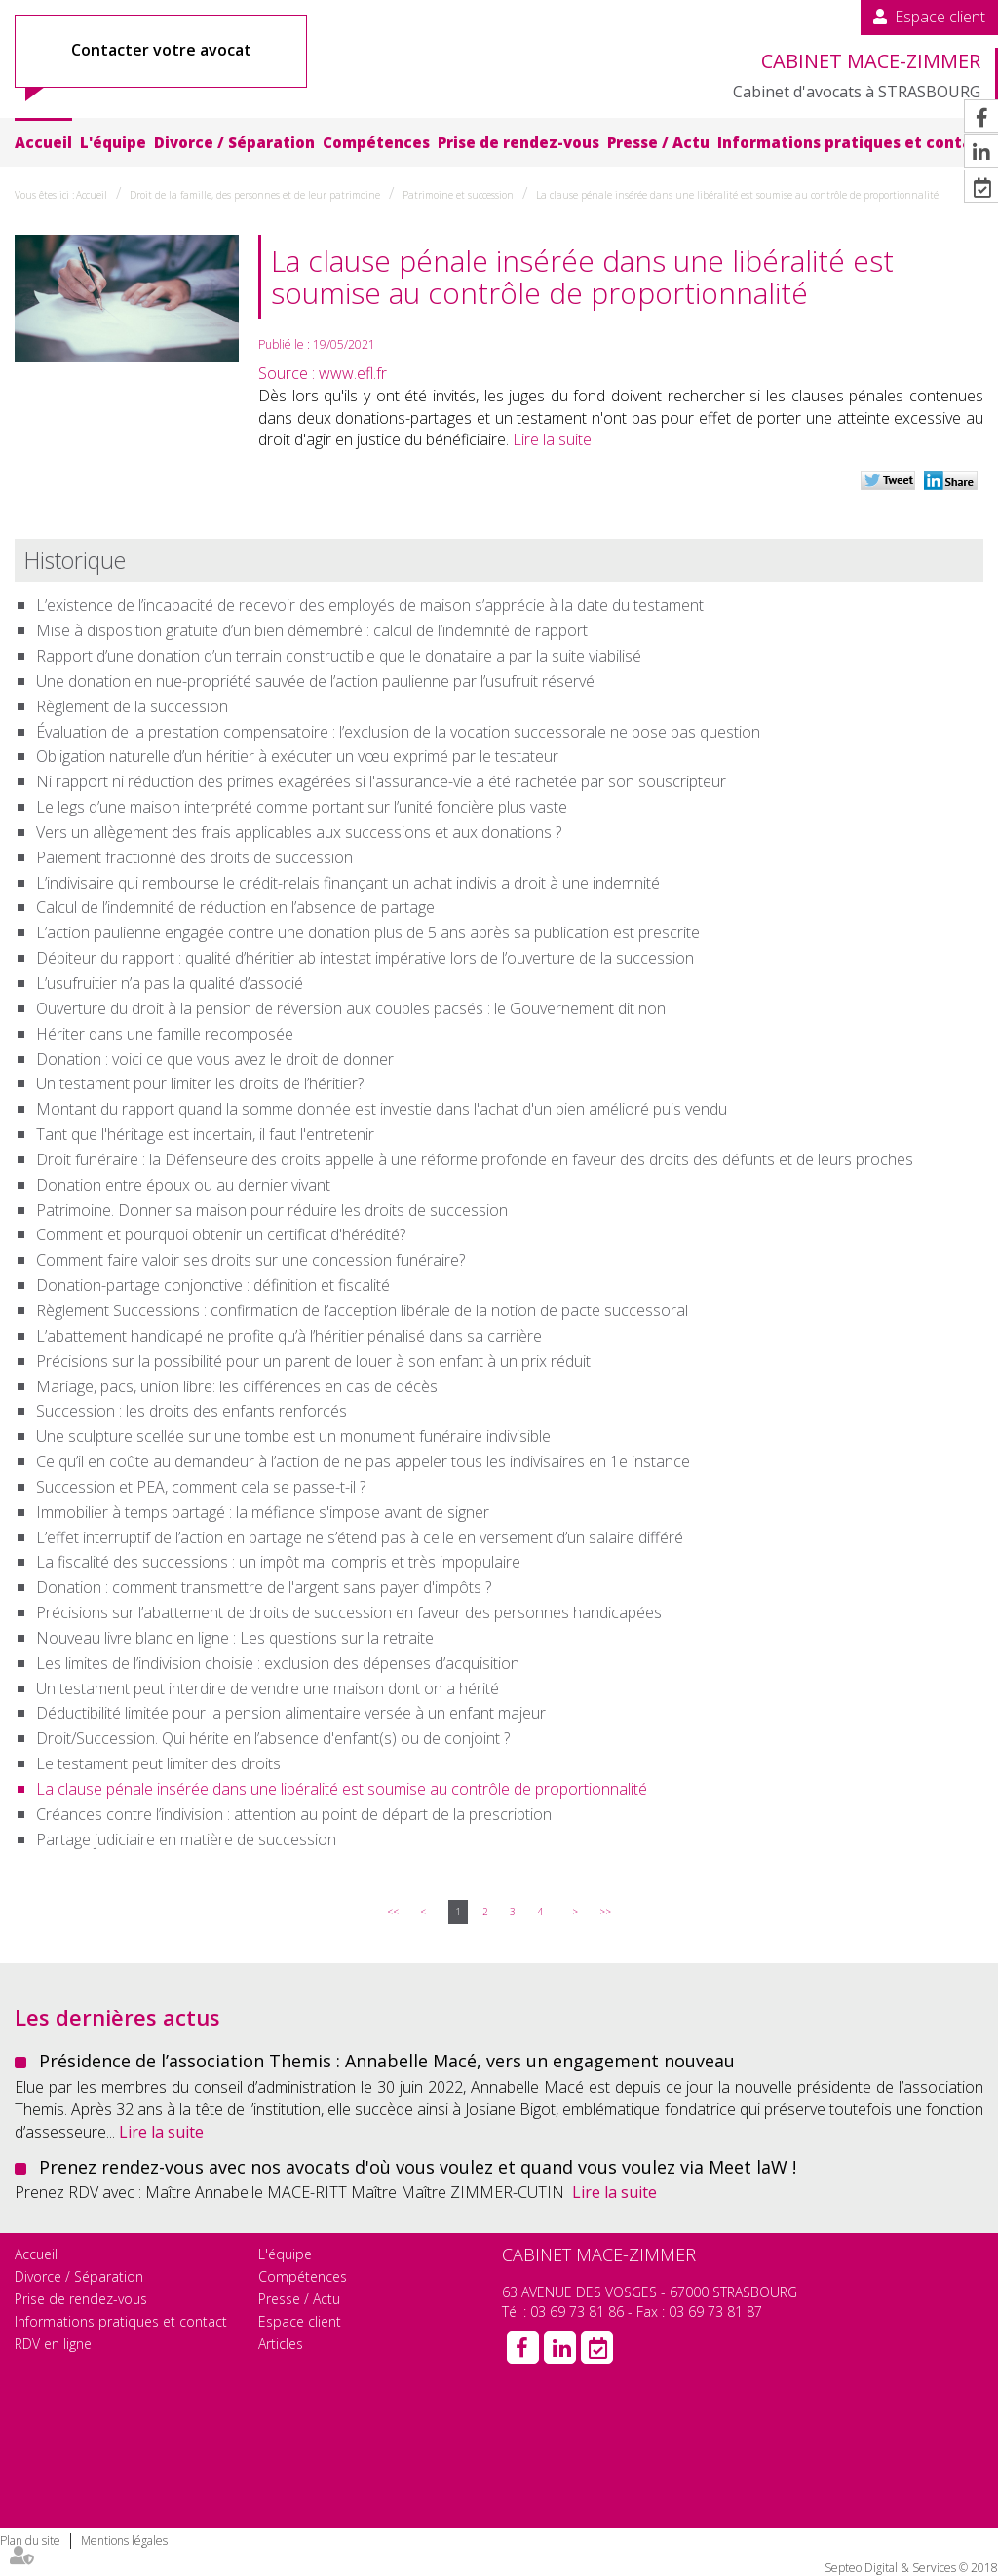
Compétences (376, 142)
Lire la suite (552, 439)
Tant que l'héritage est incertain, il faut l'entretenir (205, 1134)
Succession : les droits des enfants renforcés (191, 1410)
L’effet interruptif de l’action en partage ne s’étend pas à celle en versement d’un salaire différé (359, 1537)
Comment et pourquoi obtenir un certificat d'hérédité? (220, 1234)
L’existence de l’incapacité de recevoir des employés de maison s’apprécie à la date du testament (370, 605)
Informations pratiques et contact (852, 142)
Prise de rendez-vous (518, 142)
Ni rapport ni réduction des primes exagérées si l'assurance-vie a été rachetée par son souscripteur (381, 781)
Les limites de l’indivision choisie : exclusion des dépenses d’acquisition (277, 1663)
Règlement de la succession (132, 706)
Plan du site (30, 2540)
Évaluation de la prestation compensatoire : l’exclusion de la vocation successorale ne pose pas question (398, 731)
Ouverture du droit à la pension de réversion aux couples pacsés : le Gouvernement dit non (351, 1008)
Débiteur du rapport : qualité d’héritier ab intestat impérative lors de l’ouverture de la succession (365, 957)
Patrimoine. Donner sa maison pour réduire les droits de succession (272, 1210)
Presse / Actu (658, 142)
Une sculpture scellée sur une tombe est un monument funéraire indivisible (293, 1436)
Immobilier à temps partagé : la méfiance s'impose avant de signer (262, 1512)
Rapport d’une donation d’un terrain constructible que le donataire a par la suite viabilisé (338, 655)
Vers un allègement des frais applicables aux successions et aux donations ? (298, 832)
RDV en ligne (53, 2343)
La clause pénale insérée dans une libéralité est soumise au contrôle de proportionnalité (737, 195)
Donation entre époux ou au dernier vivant (183, 1184)
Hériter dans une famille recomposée (164, 1033)
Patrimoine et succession (458, 195)
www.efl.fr (353, 373)
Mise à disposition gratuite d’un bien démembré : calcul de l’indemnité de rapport (312, 630)
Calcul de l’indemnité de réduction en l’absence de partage (235, 907)
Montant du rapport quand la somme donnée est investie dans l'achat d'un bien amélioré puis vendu (381, 1108)
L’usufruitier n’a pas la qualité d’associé (169, 983)
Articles (280, 2343)
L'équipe (113, 142)
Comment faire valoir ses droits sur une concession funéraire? (250, 1259)
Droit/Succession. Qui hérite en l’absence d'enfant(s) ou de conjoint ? (273, 1738)
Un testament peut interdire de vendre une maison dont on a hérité (267, 1688)
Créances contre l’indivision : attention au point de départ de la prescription (294, 1814)
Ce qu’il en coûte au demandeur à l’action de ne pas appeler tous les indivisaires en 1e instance (363, 1461)
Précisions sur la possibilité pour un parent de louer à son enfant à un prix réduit (313, 1361)
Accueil (43, 142)
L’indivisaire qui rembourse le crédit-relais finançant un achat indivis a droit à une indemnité (348, 882)
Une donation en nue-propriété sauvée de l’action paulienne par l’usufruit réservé (315, 681)
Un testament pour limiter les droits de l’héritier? (200, 1083)
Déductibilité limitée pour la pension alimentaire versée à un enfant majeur (291, 1713)
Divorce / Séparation (234, 142)
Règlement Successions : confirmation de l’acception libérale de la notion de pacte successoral (362, 1310)
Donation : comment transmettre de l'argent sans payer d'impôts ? (263, 1587)
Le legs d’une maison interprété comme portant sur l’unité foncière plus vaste (301, 806)
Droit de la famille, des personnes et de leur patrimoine (255, 195)
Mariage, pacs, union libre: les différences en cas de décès (237, 1386)
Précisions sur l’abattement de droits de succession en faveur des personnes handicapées (349, 1612)
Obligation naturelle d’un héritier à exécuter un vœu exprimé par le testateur (297, 756)
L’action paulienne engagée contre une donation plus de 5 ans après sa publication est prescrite (368, 932)
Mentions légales (124, 2540)
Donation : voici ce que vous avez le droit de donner (215, 1059)
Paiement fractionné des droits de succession (194, 857)
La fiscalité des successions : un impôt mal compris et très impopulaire (278, 1561)
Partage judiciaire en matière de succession (186, 1839)
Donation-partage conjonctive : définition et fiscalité (213, 1285)
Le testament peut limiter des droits (158, 1763)
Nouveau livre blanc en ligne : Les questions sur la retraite (235, 1637)
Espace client (940, 16)
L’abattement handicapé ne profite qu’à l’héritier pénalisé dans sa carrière (289, 1335)
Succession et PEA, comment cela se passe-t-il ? (200, 1486)
